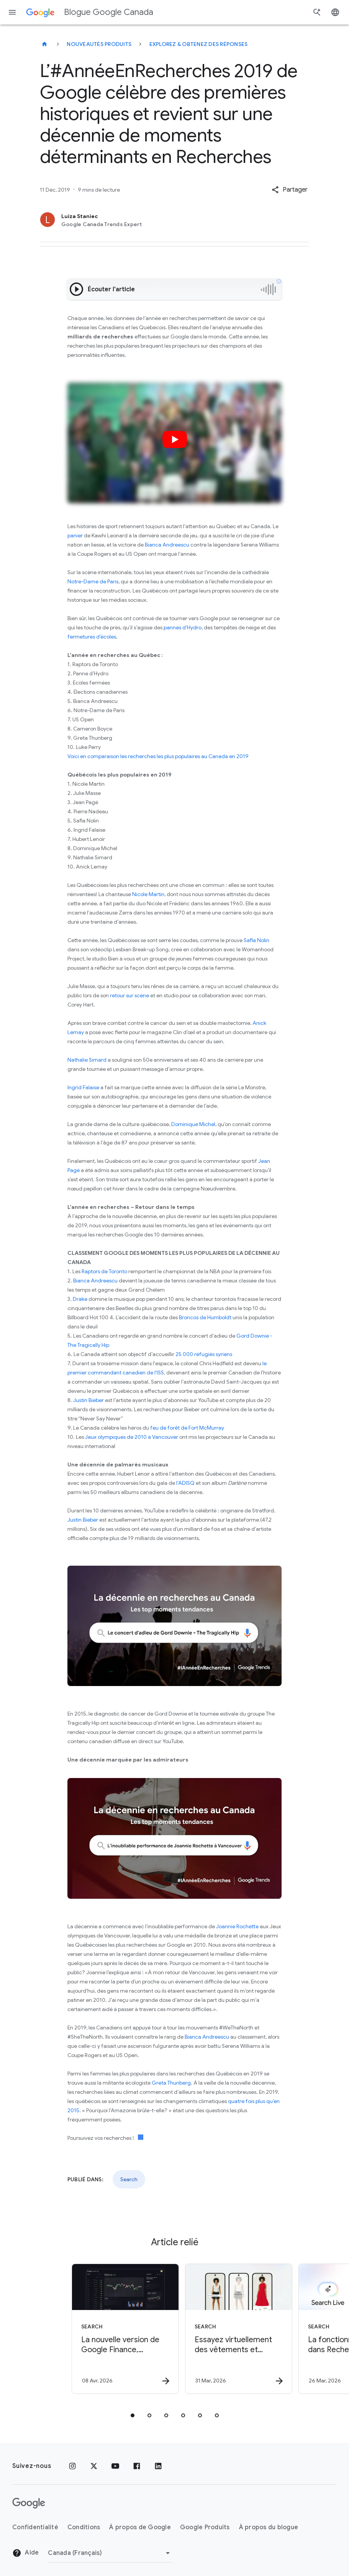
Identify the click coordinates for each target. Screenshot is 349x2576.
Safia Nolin (256, 940)
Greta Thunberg (171, 2082)
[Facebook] (137, 2466)
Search (129, 2179)
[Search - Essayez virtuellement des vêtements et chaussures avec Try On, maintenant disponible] (230, 2329)
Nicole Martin (148, 894)
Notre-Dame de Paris (92, 581)
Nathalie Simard (87, 1059)
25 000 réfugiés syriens (203, 1354)
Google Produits (205, 2527)
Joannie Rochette (237, 1926)
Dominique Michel (193, 1124)
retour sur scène (129, 995)
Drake (80, 1298)
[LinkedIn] (158, 2466)
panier (75, 535)
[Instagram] (72, 2466)
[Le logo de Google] (28, 2503)
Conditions (83, 2527)
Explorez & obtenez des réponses (198, 44)
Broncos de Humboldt (205, 1317)
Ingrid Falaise (83, 1087)
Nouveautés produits (99, 44)
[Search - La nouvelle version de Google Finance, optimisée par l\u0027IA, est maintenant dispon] (117, 2329)
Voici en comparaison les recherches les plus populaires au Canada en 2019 (158, 756)
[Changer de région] (110, 2553)
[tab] (132, 2415)
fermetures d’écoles (91, 636)
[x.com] (94, 2466)
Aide (25, 2553)
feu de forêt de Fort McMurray (187, 1427)
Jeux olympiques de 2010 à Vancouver (131, 1436)
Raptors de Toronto (104, 1271)
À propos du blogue (268, 2527)
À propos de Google (140, 2527)
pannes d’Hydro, (183, 627)
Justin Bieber (88, 1400)
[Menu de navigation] (12, 12)
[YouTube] (115, 2466)
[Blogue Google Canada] (44, 44)
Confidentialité (35, 2527)
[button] (289, 189)
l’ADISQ (185, 1482)
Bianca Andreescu (167, 544)
